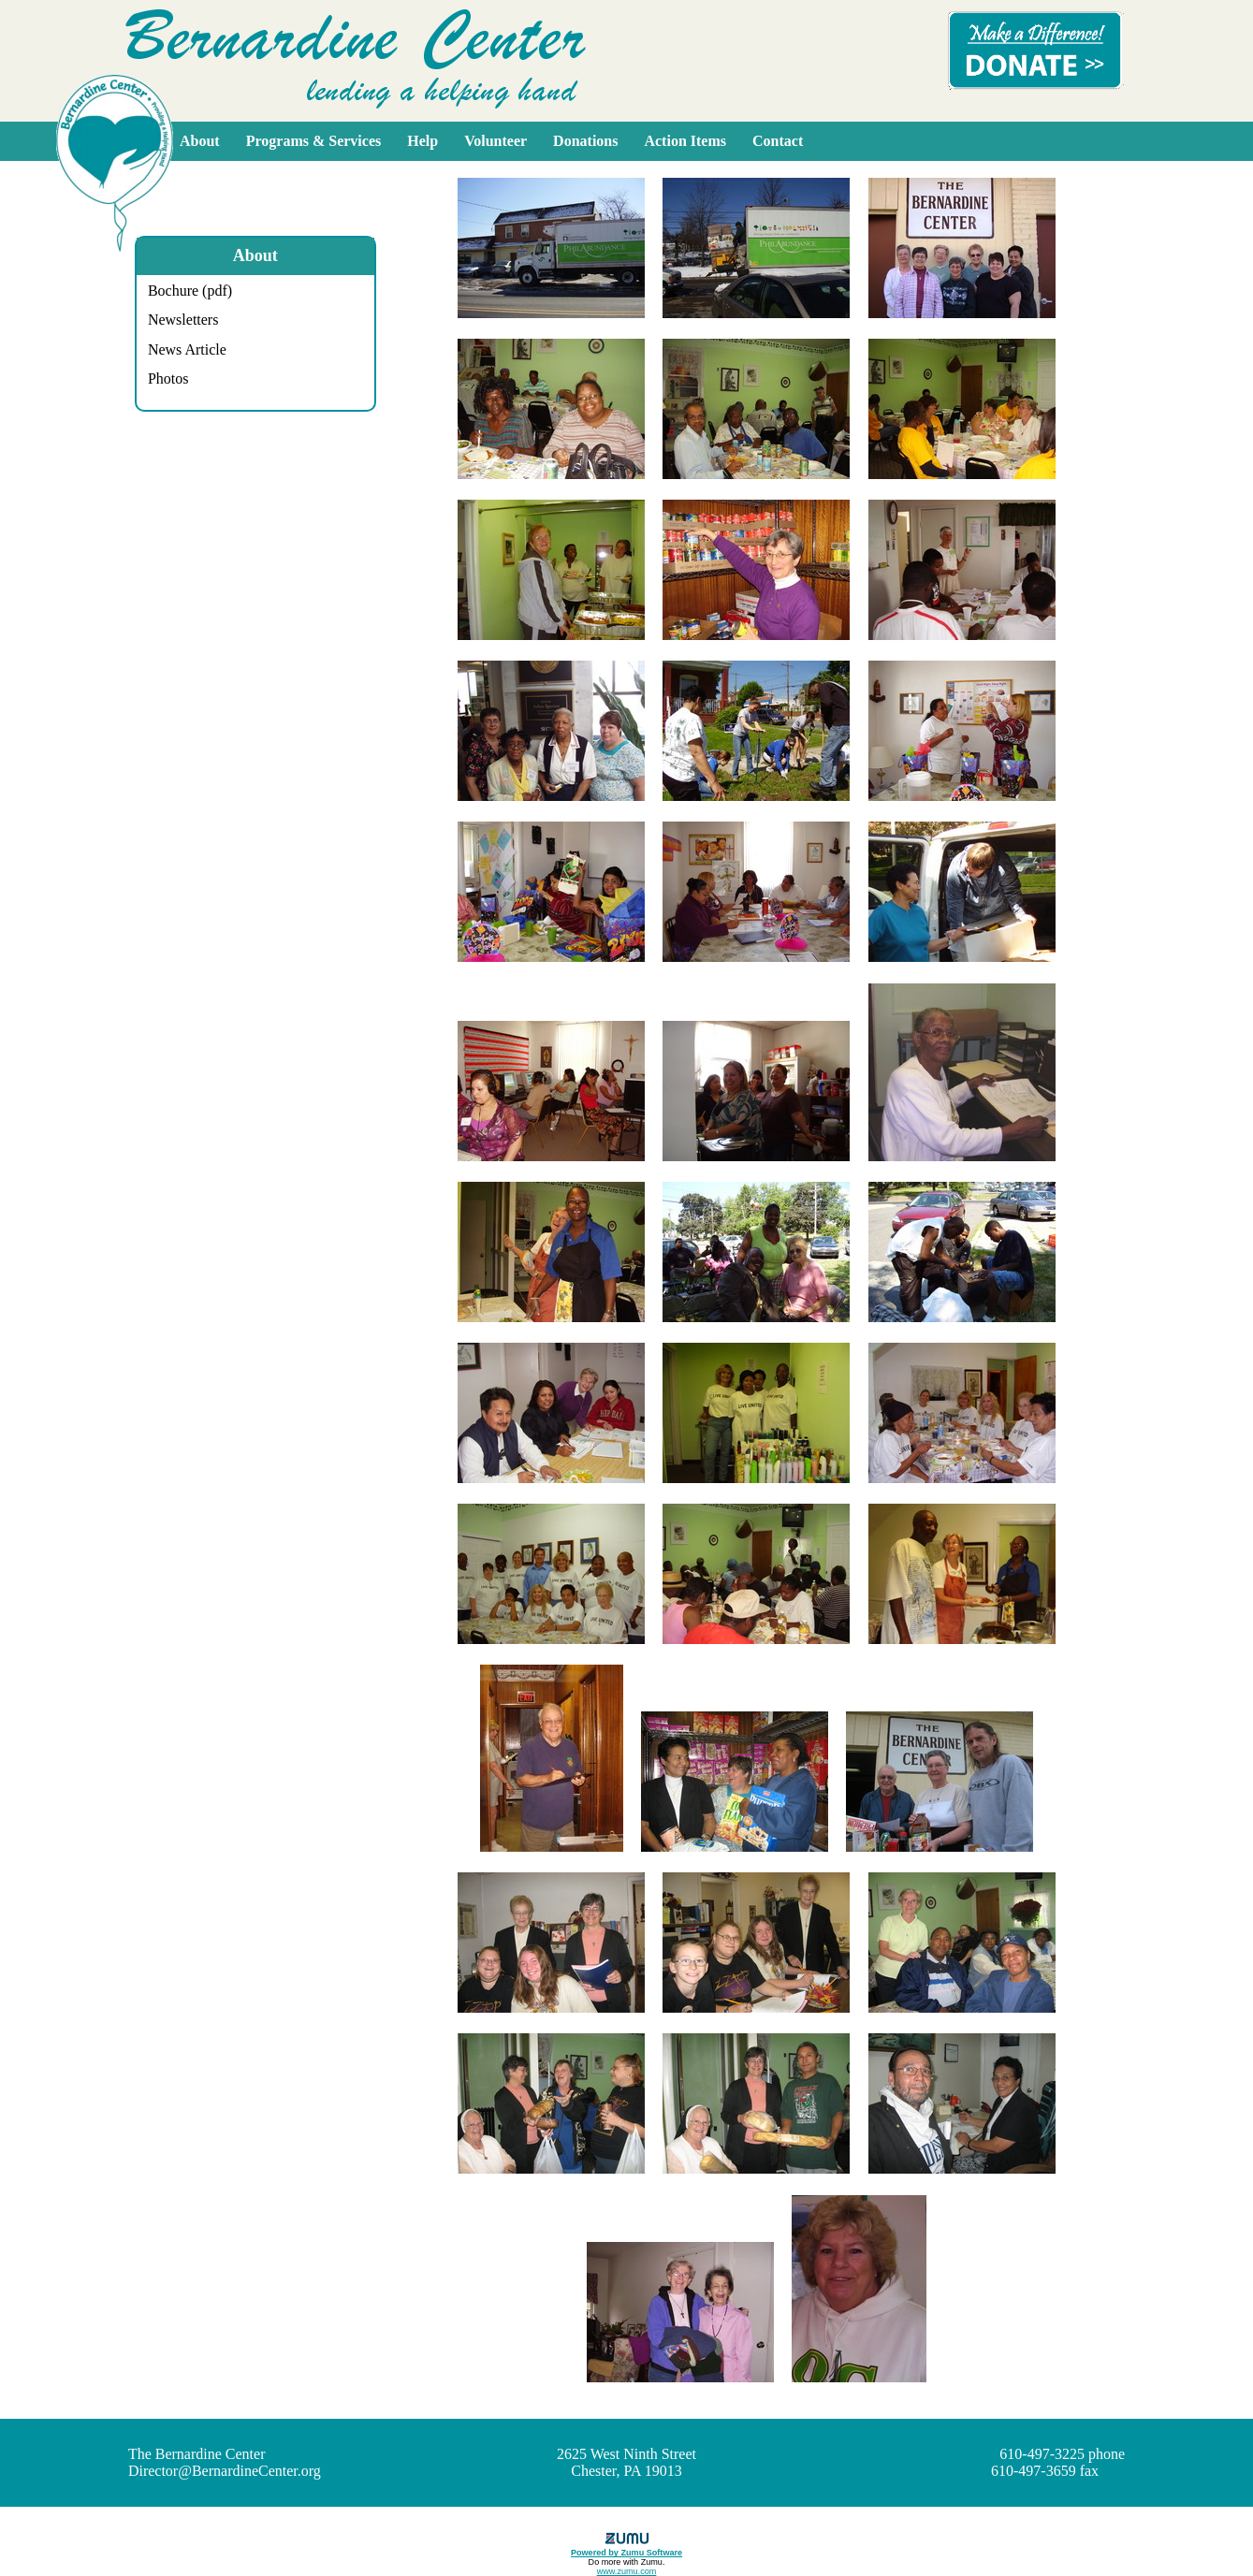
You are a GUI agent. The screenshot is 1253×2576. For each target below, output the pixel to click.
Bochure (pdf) (190, 290)
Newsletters (183, 319)
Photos (168, 378)
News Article (187, 349)
